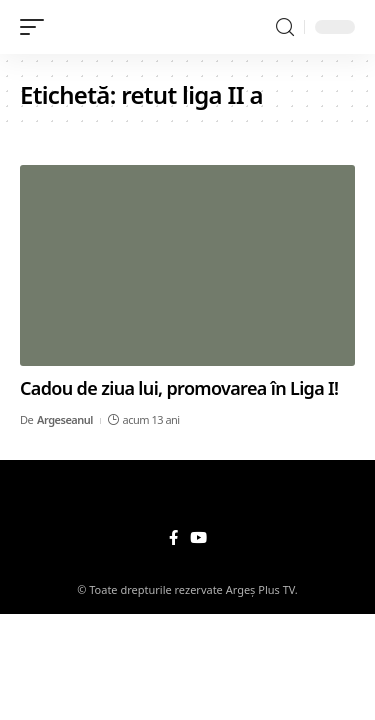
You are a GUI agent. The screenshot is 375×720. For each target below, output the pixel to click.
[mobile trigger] (37, 27)
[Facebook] (173, 538)
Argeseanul (65, 419)
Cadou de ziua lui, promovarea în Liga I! (179, 388)
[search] (285, 27)
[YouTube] (198, 538)
